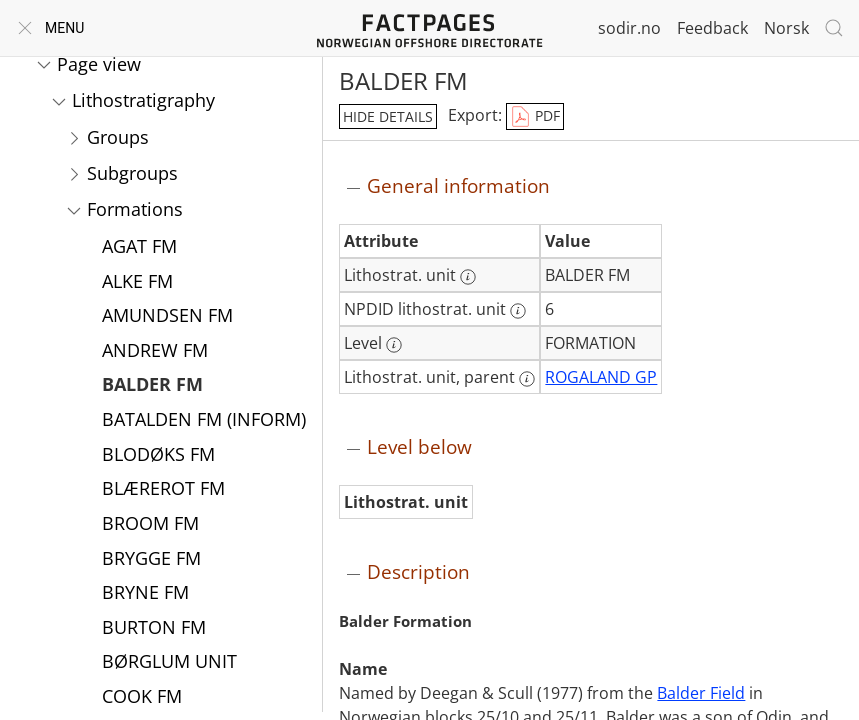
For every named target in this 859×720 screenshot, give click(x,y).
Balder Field (701, 693)
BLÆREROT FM (163, 490)
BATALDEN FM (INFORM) (204, 421)
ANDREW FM (155, 352)
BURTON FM (154, 629)
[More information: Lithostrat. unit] (468, 277)
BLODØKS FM (158, 456)
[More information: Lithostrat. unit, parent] (527, 379)
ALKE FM (137, 283)
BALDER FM (152, 386)
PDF (535, 117)
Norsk (786, 28)
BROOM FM (150, 525)
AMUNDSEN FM (167, 317)
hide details (388, 116)
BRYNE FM (145, 594)
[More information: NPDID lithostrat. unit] (518, 311)
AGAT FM (139, 248)
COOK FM (142, 698)
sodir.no (629, 28)
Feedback (712, 28)
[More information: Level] (394, 345)
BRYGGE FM (151, 560)
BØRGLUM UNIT (169, 663)
